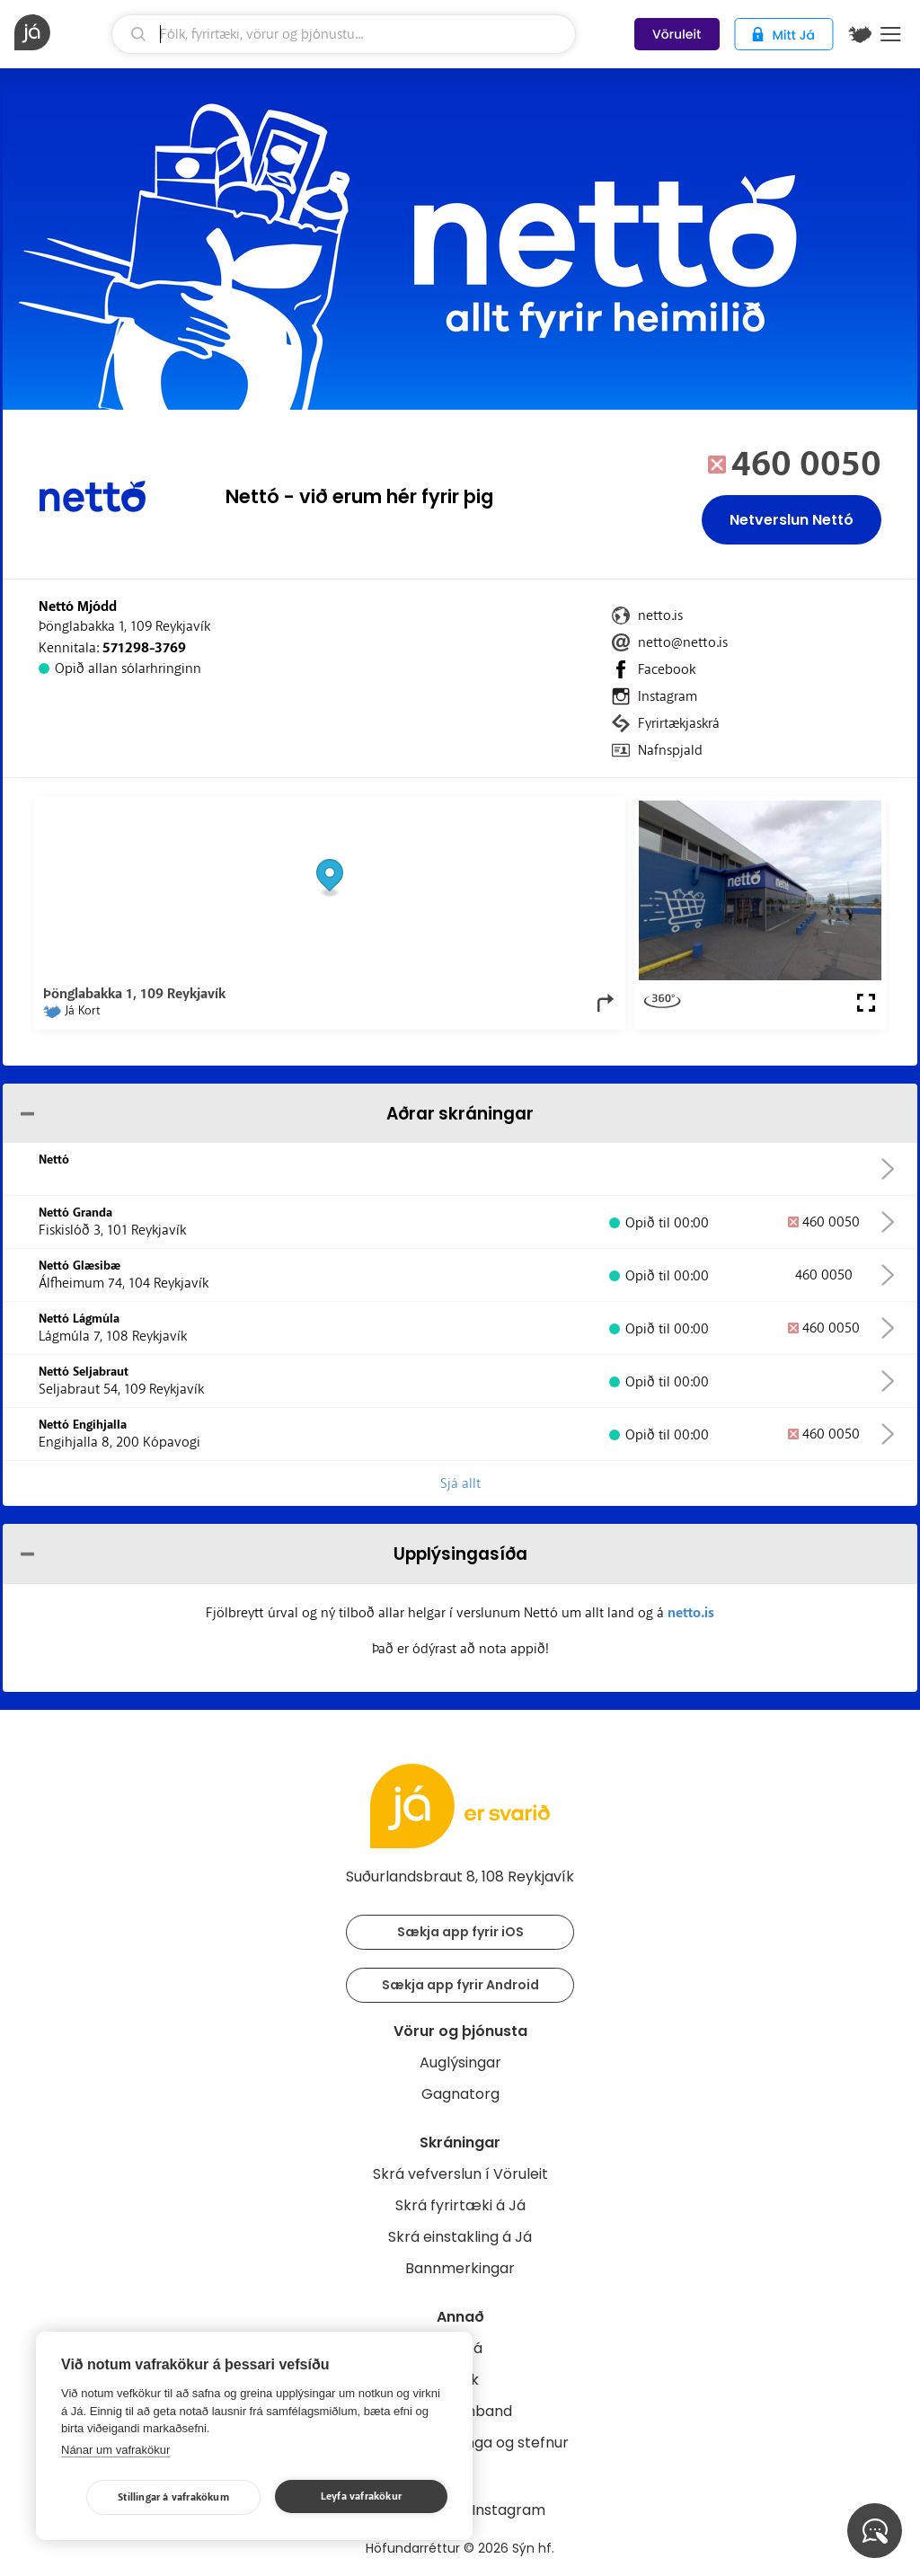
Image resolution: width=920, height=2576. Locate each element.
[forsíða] (60, 32)
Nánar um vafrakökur (115, 2449)
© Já (431, 809)
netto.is (660, 615)
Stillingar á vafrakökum (173, 2497)
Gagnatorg (460, 2094)
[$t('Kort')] (859, 34)
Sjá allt (460, 1483)
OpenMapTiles (581, 809)
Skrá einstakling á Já (460, 2236)
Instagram (667, 696)
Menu (890, 34)
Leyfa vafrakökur (361, 2496)
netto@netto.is (683, 642)
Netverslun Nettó (792, 519)
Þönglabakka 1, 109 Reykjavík (124, 626)
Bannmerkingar (460, 2268)
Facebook (666, 669)
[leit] (343, 34)
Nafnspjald (670, 750)
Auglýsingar (460, 2062)
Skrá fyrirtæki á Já (460, 2205)
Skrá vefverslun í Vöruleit (460, 2174)
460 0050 (806, 464)
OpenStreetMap (494, 809)
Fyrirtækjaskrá (679, 723)
